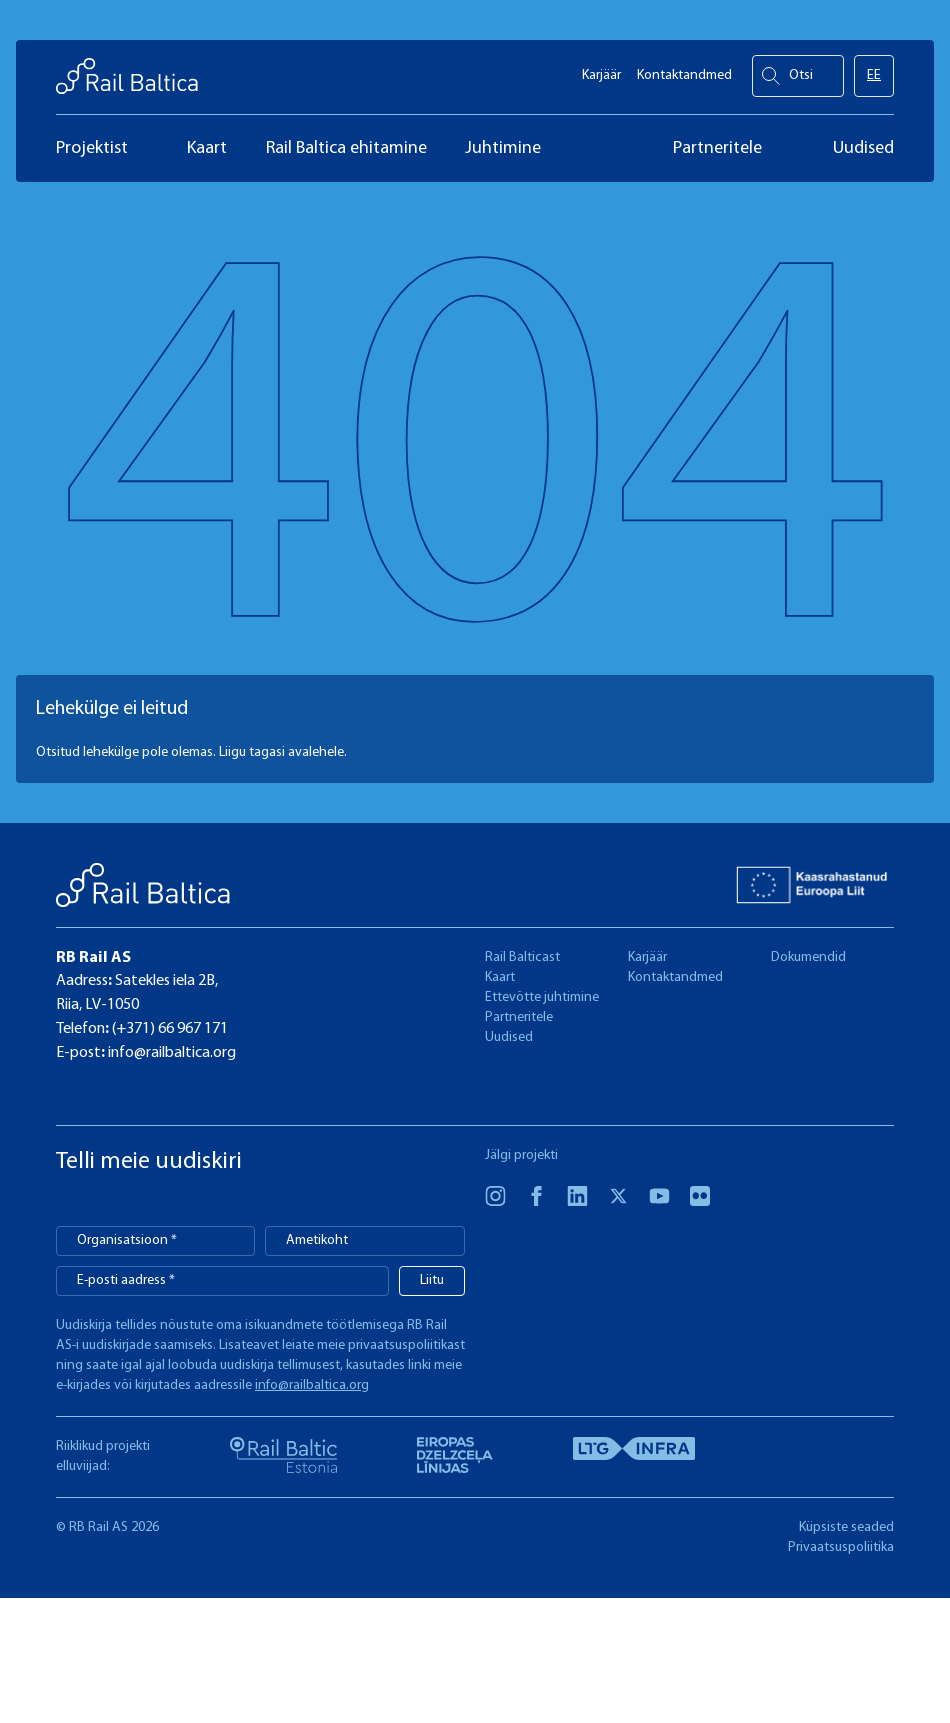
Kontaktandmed (684, 70)
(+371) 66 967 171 (168, 1029)
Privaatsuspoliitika (841, 1547)
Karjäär (601, 70)
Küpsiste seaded (846, 1527)
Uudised (509, 1037)
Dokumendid (808, 957)
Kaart (500, 977)
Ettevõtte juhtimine (542, 997)
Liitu (432, 1280)
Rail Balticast (522, 957)
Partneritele (519, 1017)
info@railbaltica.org (170, 1053)
